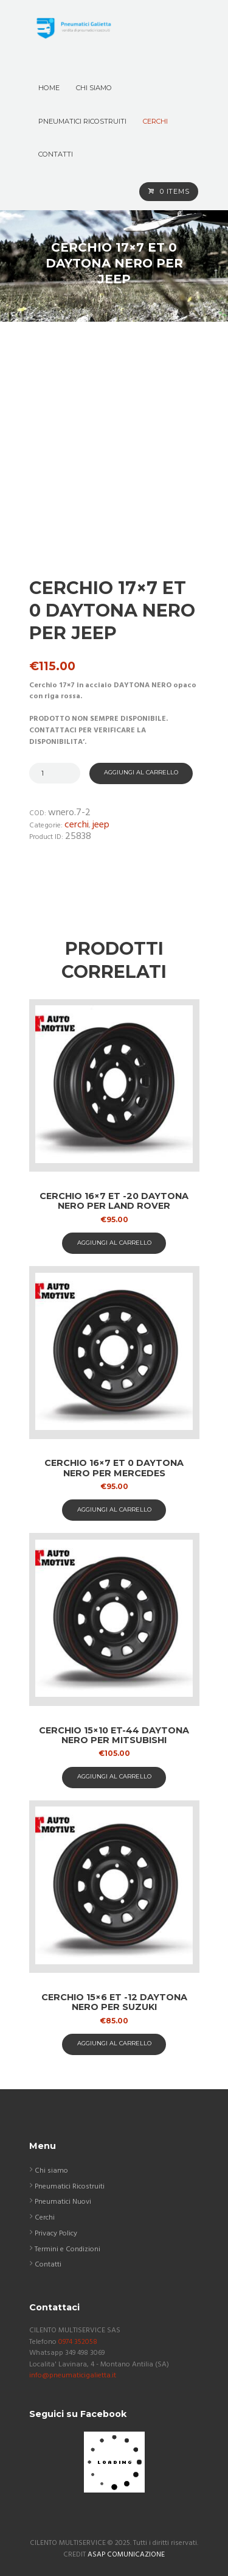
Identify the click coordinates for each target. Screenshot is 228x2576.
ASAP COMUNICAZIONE (126, 2555)
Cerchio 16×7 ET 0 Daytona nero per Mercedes (114, 1468)
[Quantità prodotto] (54, 773)
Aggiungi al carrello (141, 772)
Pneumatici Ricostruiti (70, 2187)
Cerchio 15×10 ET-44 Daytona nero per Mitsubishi (114, 1735)
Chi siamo (51, 2171)
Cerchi (76, 825)
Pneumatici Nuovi (63, 2202)
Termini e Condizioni (67, 2249)
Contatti (48, 2265)
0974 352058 (77, 2342)
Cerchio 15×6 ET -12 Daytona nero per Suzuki (114, 2002)
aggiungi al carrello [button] (114, 1242)
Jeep (100, 825)
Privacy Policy (56, 2233)
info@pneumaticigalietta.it (72, 2375)
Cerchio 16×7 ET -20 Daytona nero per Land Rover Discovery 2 (114, 1206)
